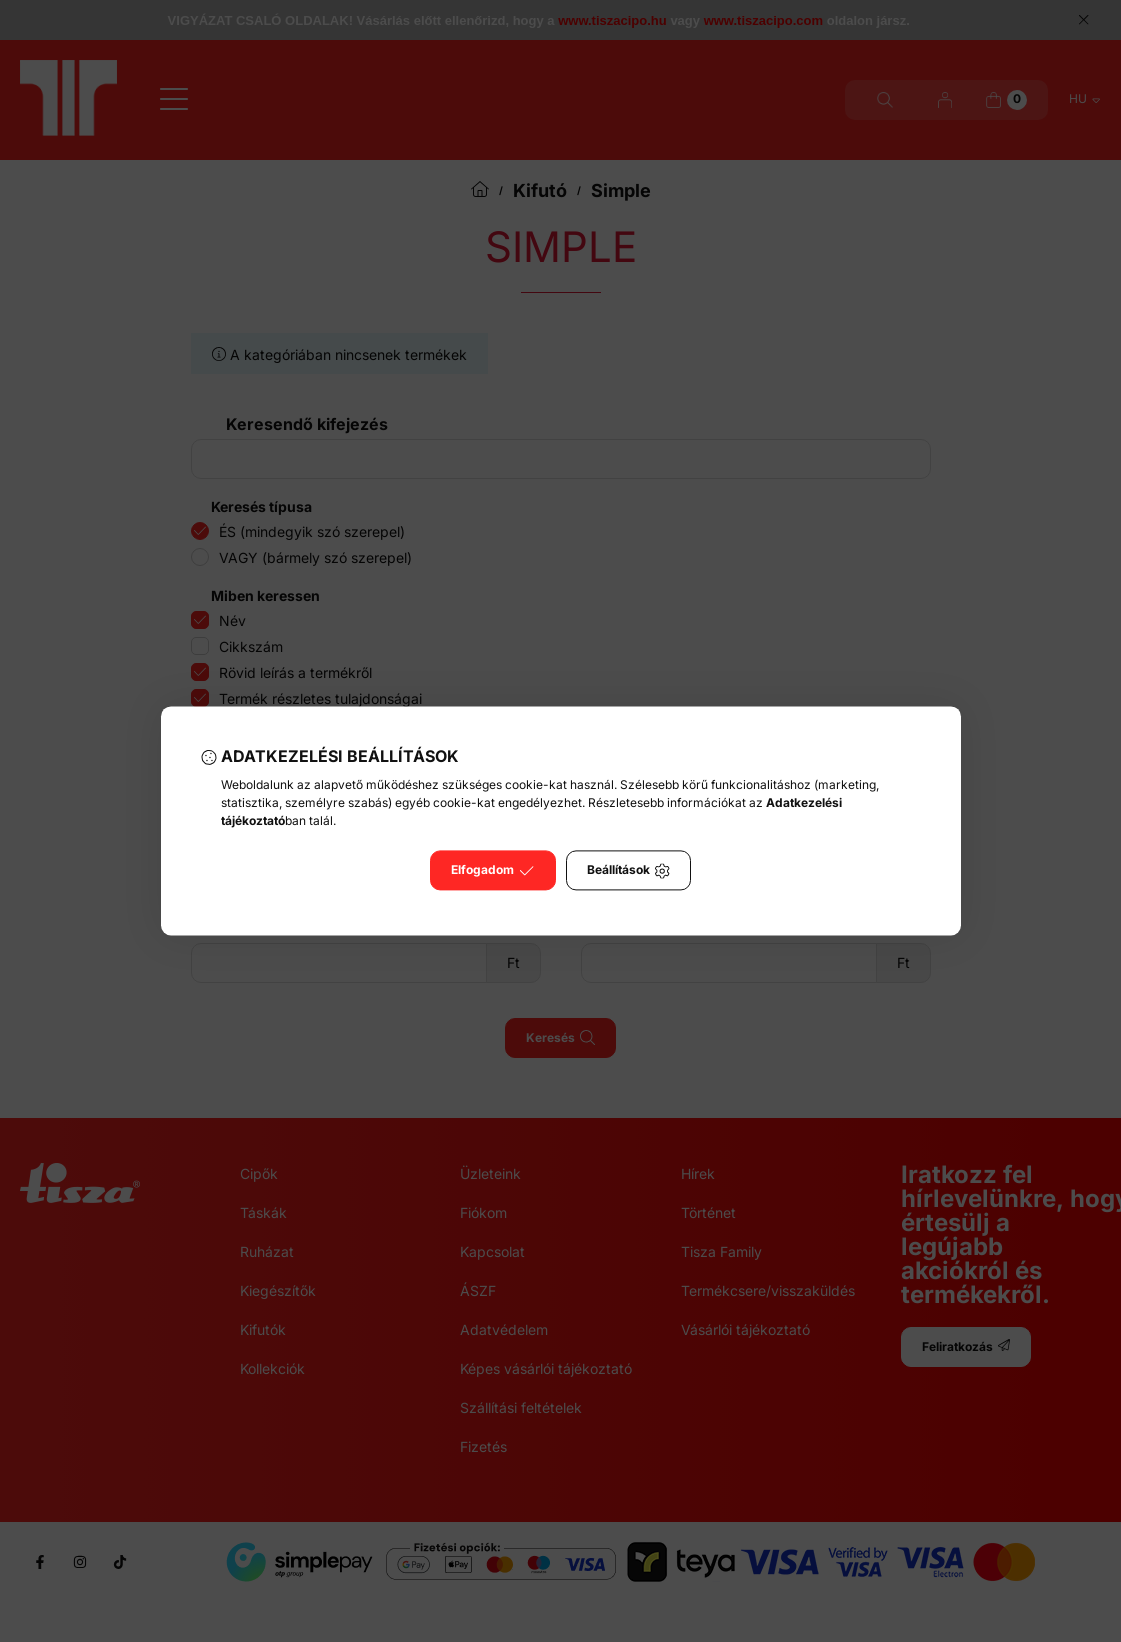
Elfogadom (492, 871)
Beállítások (628, 871)
